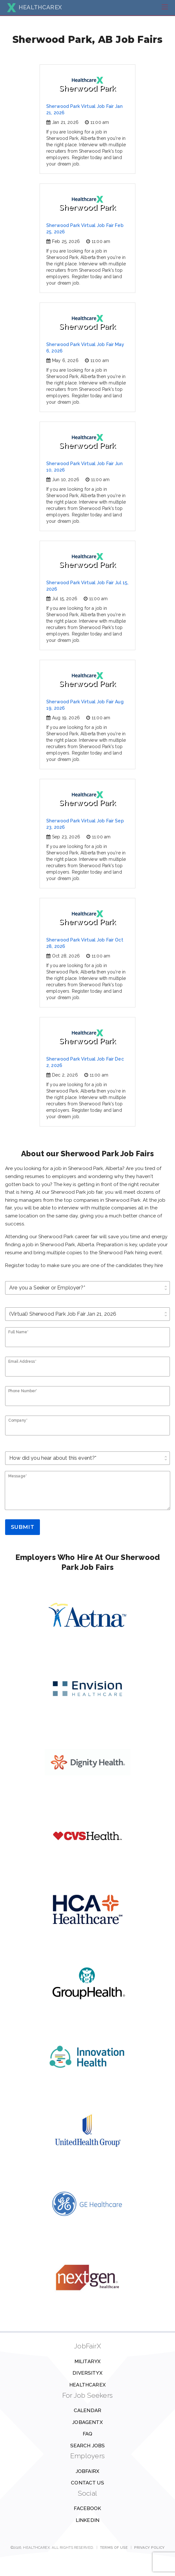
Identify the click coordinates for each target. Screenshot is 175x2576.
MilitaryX (87, 2361)
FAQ (87, 2434)
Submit (22, 1527)
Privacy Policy (149, 2547)
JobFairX (87, 2471)
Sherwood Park (87, 85)
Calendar (87, 2410)
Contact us (87, 2483)
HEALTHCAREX (34, 7)
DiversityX (87, 2373)
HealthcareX (87, 2385)
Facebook (87, 2508)
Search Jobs (87, 2446)
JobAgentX (87, 2422)
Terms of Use (114, 2547)
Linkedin (87, 2520)
